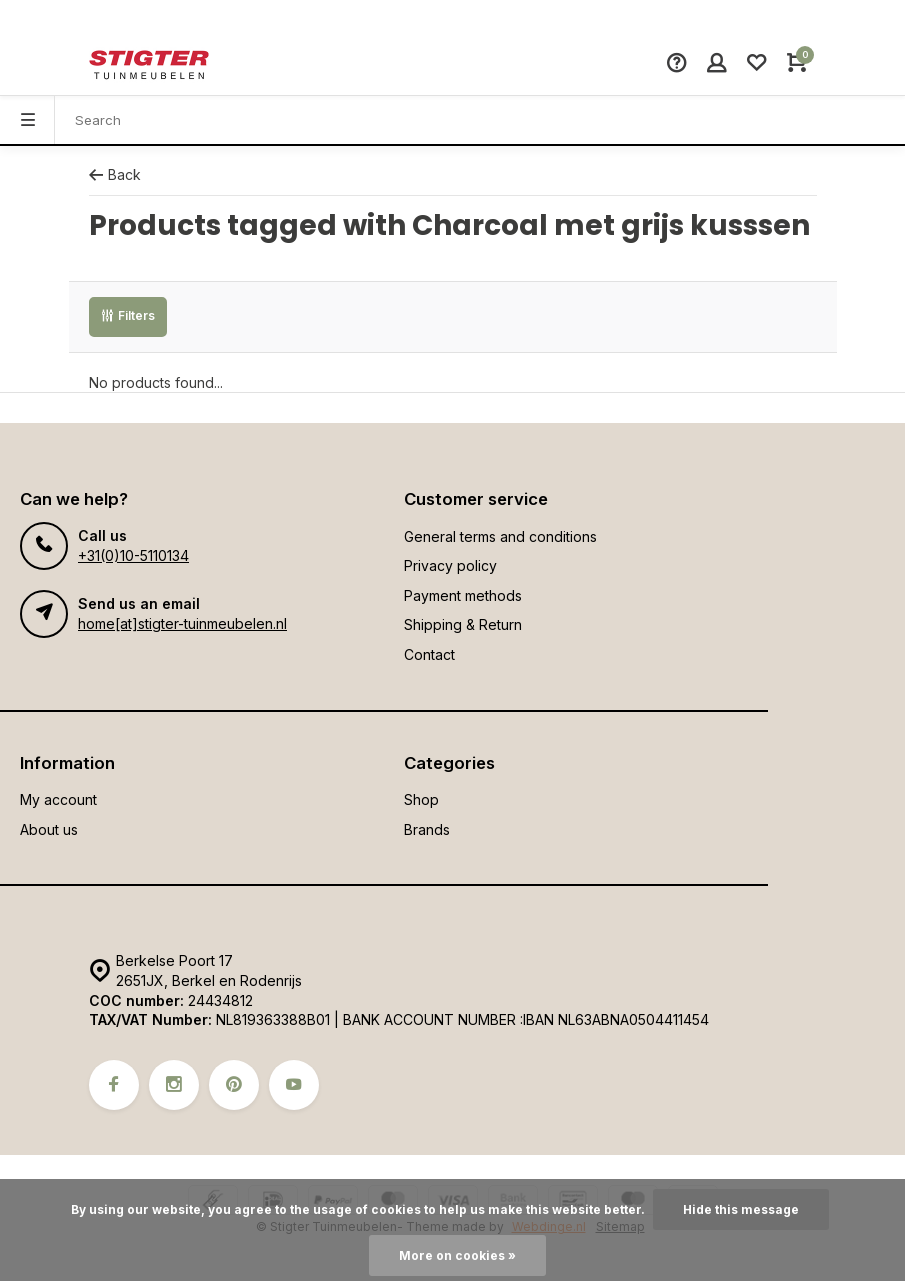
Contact (429, 654)
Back (115, 174)
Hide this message (741, 1209)
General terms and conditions (500, 536)
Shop (421, 799)
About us (49, 829)
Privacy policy (450, 565)
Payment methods (463, 595)
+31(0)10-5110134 (133, 555)
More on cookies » (457, 1255)
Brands (427, 829)
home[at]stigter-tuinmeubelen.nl (182, 623)
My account (58, 799)
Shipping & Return (463, 624)
